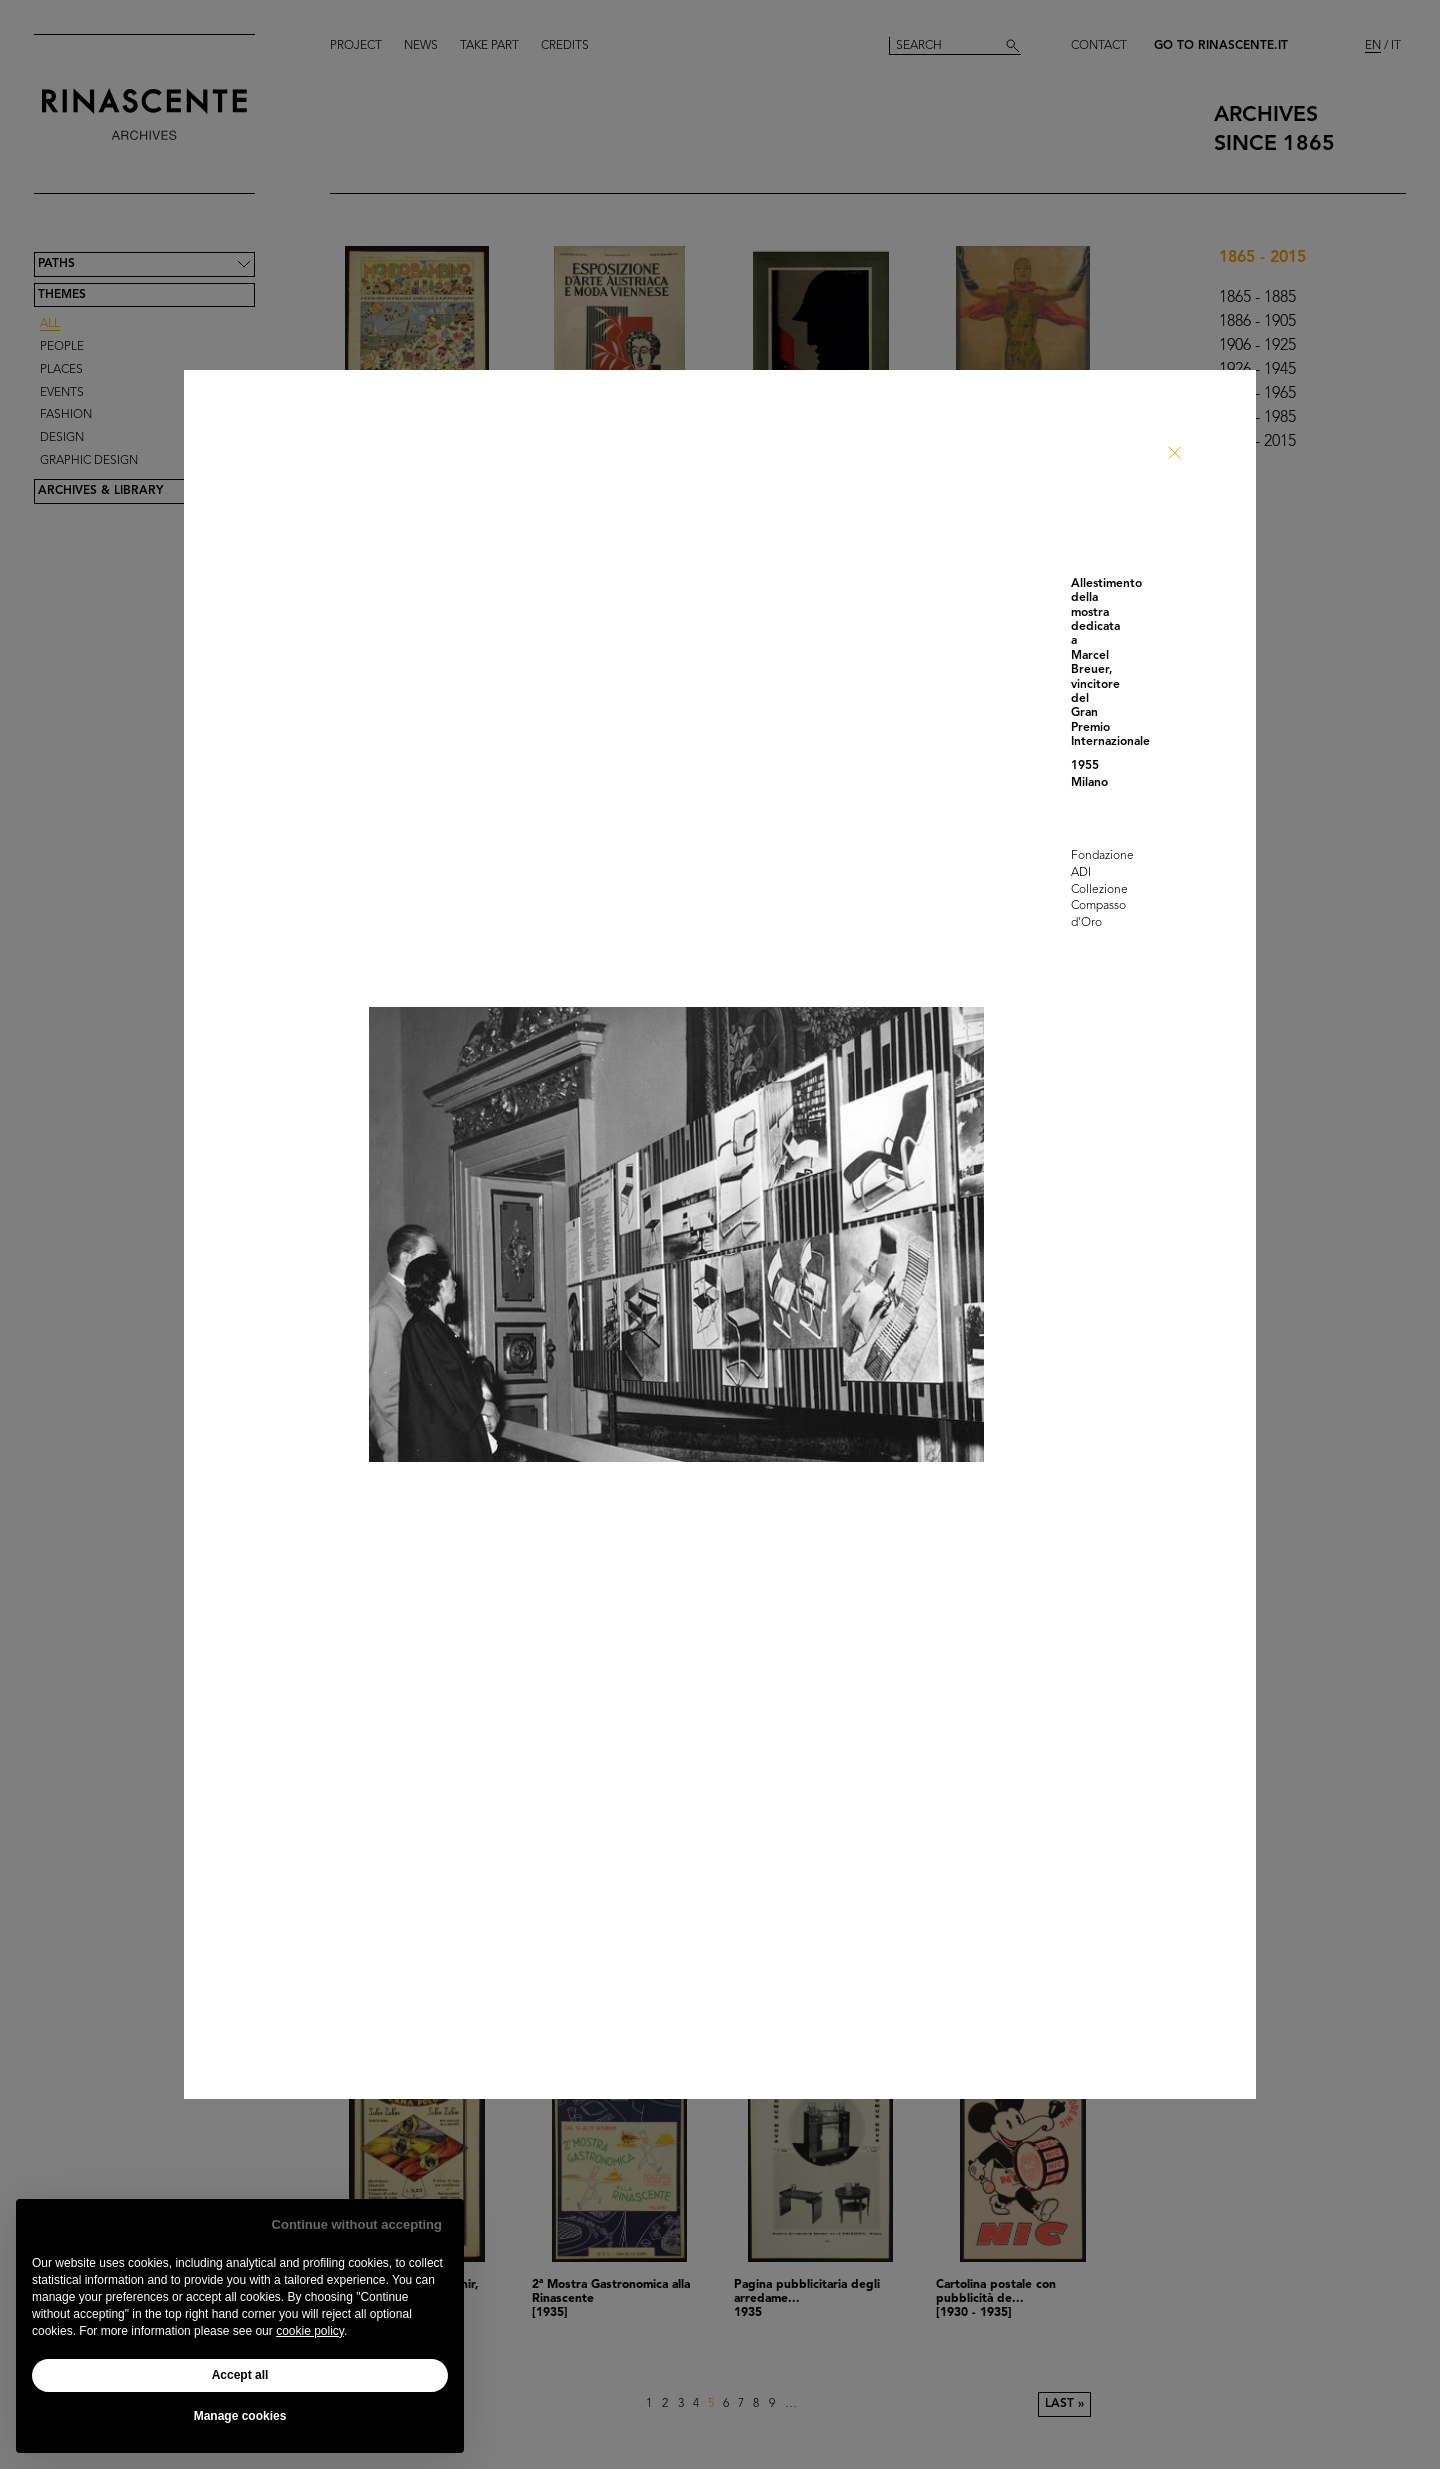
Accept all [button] (240, 2375)
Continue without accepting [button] (357, 2224)
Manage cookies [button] (240, 2416)
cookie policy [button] (310, 2331)
